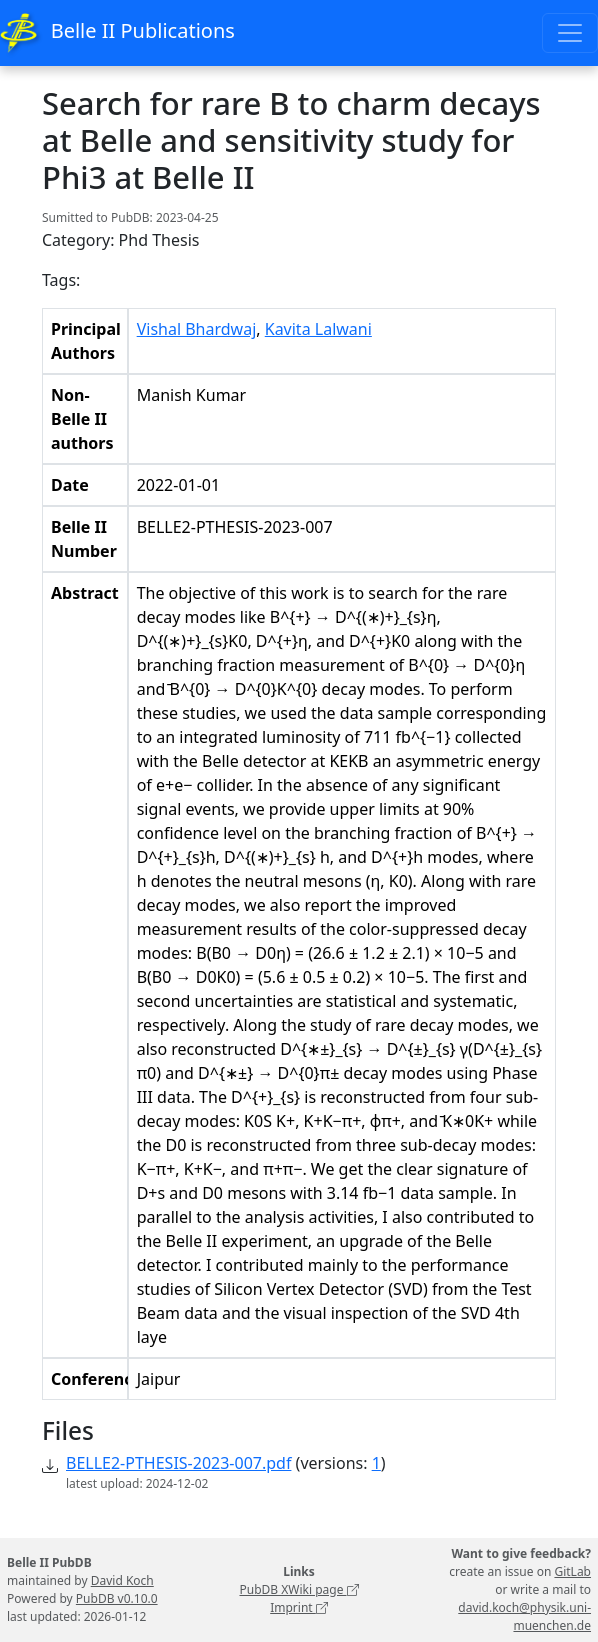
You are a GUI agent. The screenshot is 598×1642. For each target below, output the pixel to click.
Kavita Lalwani (318, 329)
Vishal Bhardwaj (197, 329)
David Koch (122, 1580)
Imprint (299, 1607)
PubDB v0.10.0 (117, 1598)
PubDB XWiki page (298, 1589)
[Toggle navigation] (570, 33)
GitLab (572, 1571)
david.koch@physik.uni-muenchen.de (524, 1616)
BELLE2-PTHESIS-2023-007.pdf (178, 1463)
